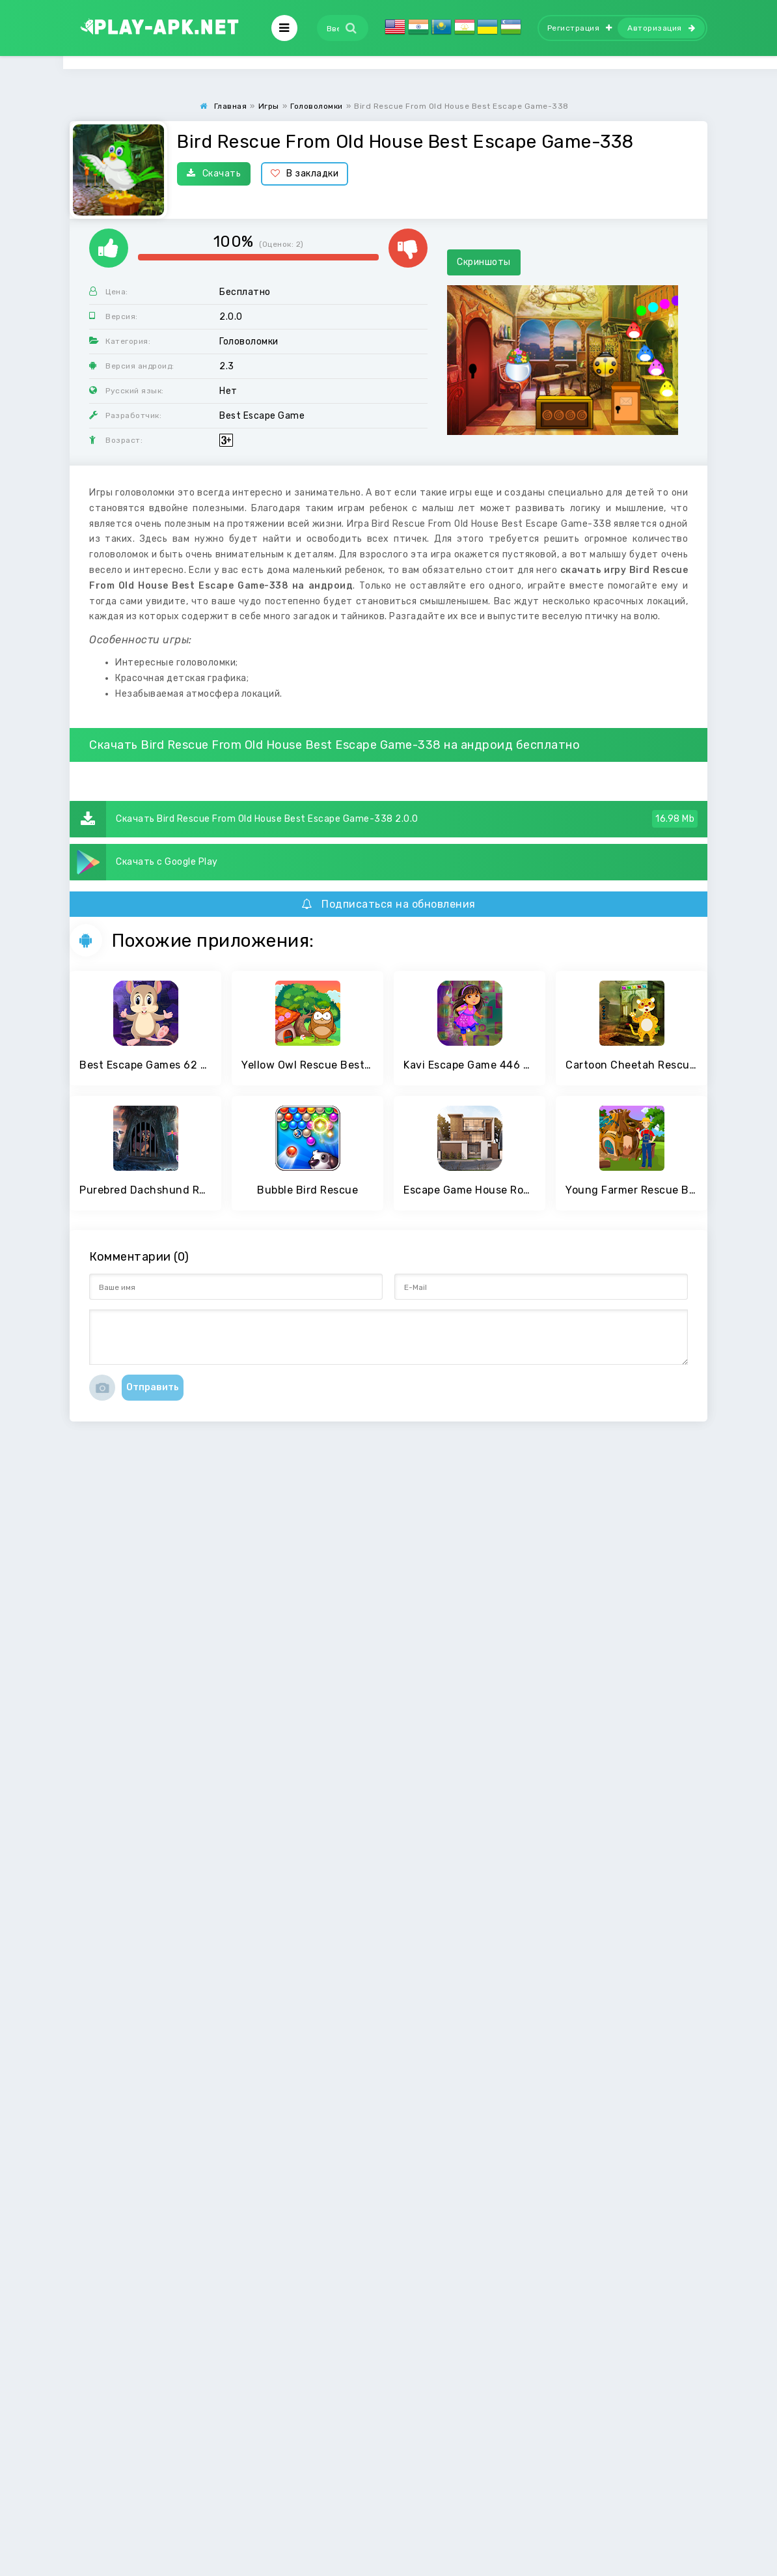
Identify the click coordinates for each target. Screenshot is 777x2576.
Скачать (214, 173)
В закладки (305, 173)
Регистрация (579, 28)
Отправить (152, 1387)
